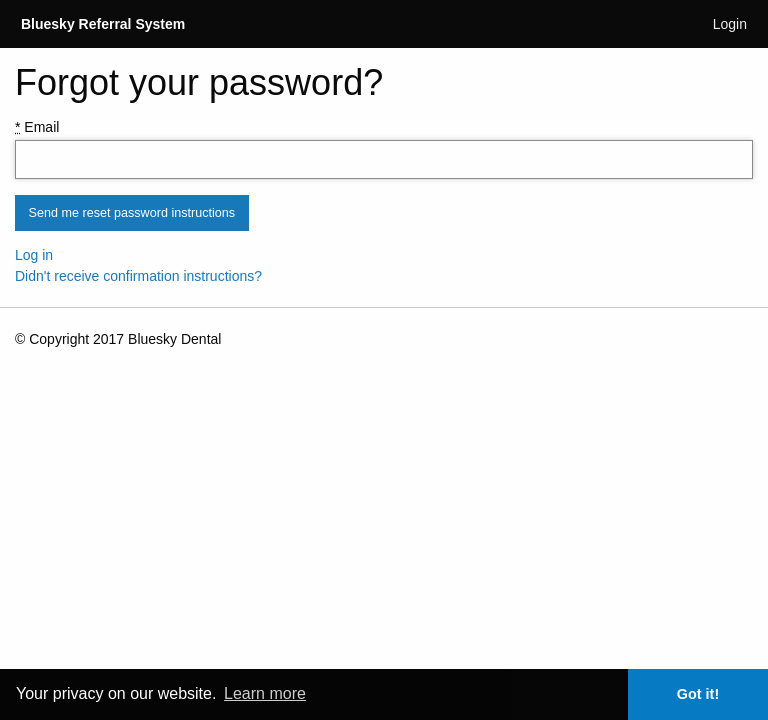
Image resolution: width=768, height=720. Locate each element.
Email (37, 127)
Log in (34, 255)
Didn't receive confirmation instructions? (138, 276)
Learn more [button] (265, 693)
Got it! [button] (698, 694)
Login (730, 24)
